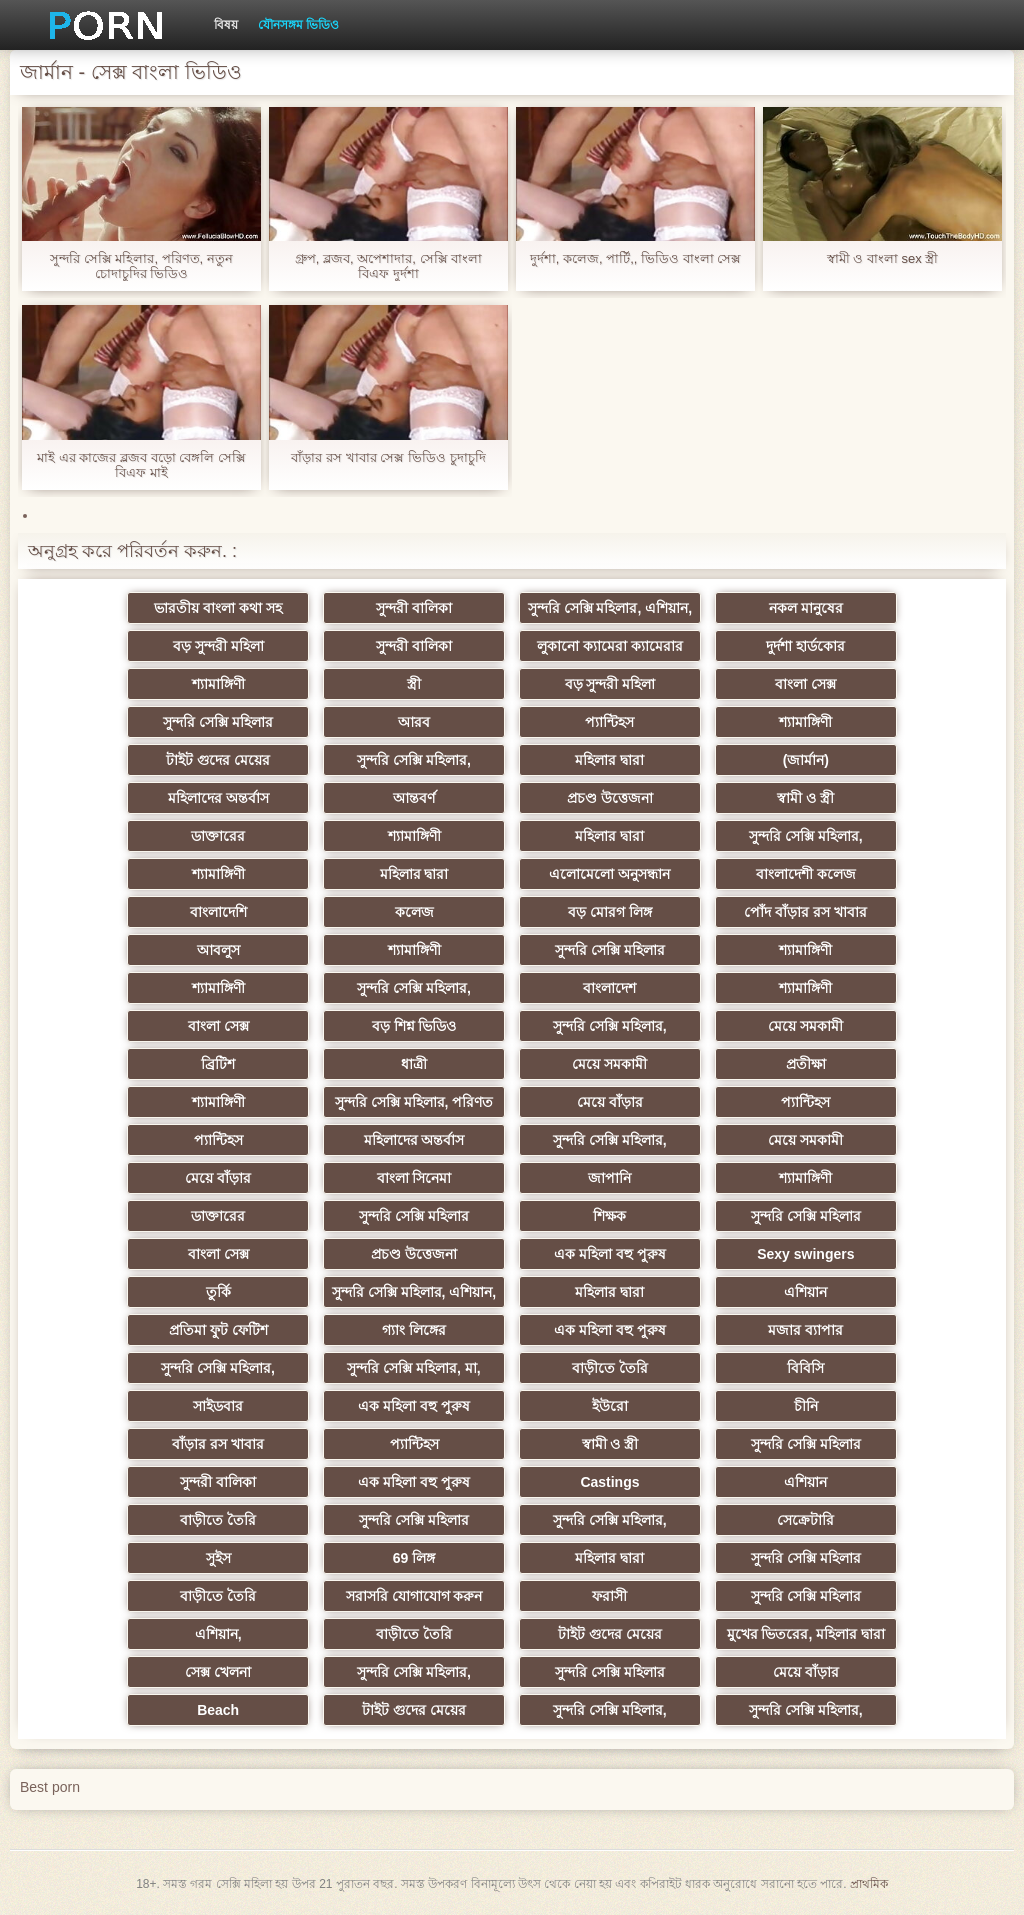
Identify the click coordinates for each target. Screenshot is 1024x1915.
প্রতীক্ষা (806, 1064)
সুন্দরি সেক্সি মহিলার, (414, 760)
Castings (609, 1482)
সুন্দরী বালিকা (414, 608)
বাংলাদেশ (609, 988)
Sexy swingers (805, 1254)
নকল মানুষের (806, 608)
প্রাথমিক (869, 1884)
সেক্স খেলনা (218, 1672)
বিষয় (226, 25)
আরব (414, 722)
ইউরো (610, 1406)
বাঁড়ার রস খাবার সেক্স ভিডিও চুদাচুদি (388, 457)
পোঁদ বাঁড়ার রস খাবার (805, 912)
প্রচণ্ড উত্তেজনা (610, 798)
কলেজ (414, 912)
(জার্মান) (806, 760)
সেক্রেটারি (805, 1520)
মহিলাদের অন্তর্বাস (218, 798)
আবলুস (218, 950)
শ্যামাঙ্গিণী (218, 684)
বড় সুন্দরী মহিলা (218, 646)
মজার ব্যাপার (805, 1330)
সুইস (218, 1558)
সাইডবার (218, 1406)
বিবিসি (805, 1368)
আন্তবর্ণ (414, 798)
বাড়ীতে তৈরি (610, 1368)
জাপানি (609, 1178)
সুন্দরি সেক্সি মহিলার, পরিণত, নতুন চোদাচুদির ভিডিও (141, 266)
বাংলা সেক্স (805, 684)
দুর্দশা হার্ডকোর (805, 646)
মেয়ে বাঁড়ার (610, 1102)
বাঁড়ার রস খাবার (218, 1444)
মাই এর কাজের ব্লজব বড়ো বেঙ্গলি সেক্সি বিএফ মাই (141, 465)
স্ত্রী (414, 684)
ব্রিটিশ (218, 1064)
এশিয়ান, (218, 1634)
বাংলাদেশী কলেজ (806, 874)
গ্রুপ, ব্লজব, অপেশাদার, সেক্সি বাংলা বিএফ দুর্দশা (388, 266)
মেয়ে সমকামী (805, 1026)
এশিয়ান (805, 1292)
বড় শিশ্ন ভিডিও (414, 1026)
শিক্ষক (609, 1216)
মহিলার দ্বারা (609, 760)
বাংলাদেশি (218, 912)
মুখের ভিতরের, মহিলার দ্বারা (806, 1634)
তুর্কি (218, 1292)
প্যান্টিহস (609, 722)
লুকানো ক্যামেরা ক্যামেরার (610, 646)
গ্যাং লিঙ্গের (414, 1330)
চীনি (806, 1406)
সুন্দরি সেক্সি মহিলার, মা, (413, 1368)
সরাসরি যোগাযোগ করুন (414, 1596)
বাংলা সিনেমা (414, 1178)
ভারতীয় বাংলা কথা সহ (218, 608)
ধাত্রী (414, 1064)
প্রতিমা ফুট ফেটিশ (218, 1330)
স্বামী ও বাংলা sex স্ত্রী (883, 258)
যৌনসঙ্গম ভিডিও (298, 25)
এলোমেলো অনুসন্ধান (609, 874)
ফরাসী (609, 1596)
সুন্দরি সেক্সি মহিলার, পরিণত (414, 1102)
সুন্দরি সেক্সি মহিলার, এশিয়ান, (610, 608)
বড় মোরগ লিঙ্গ (610, 912)
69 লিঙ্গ (414, 1558)
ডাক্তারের (218, 836)
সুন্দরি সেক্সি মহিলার (218, 722)
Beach (218, 1710)
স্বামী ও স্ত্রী (805, 798)
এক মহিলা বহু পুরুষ (610, 1254)
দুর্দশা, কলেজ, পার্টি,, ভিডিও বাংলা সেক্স (636, 258)
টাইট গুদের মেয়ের (218, 760)
